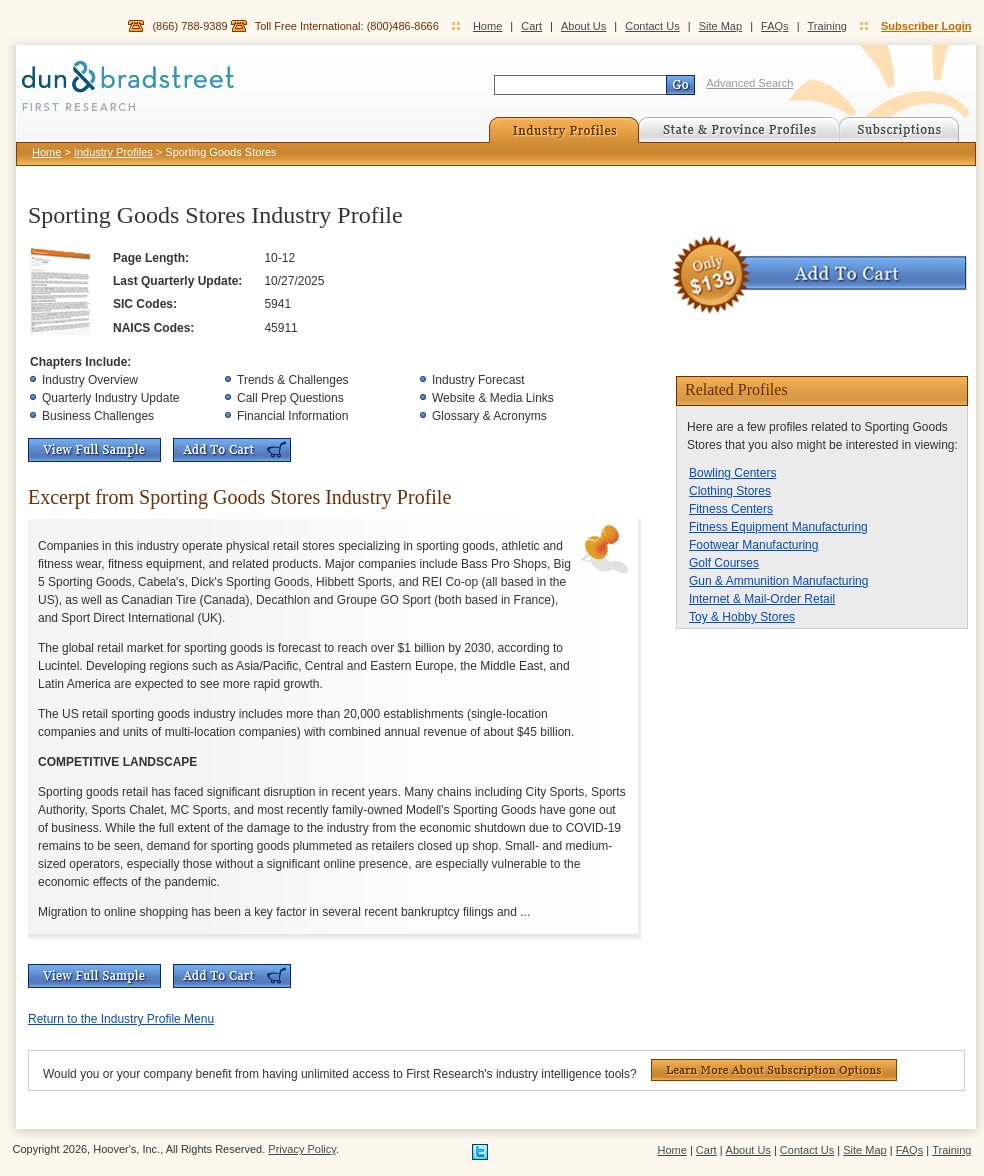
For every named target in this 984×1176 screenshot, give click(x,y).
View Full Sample (94, 450)
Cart (531, 26)
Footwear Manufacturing (753, 545)
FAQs (775, 26)
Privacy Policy (302, 1149)
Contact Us (652, 26)
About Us (583, 26)
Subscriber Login (926, 26)
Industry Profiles (113, 152)
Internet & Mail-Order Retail (762, 599)
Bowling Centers (732, 473)
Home (487, 26)
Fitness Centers (731, 509)
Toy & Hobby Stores (742, 617)
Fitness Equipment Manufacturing (778, 527)
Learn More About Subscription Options (774, 1070)
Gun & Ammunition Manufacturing (778, 581)
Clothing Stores (730, 491)
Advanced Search (750, 83)
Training (827, 26)
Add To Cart (232, 450)
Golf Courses (724, 563)
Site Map (720, 26)
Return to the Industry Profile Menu (121, 1019)
